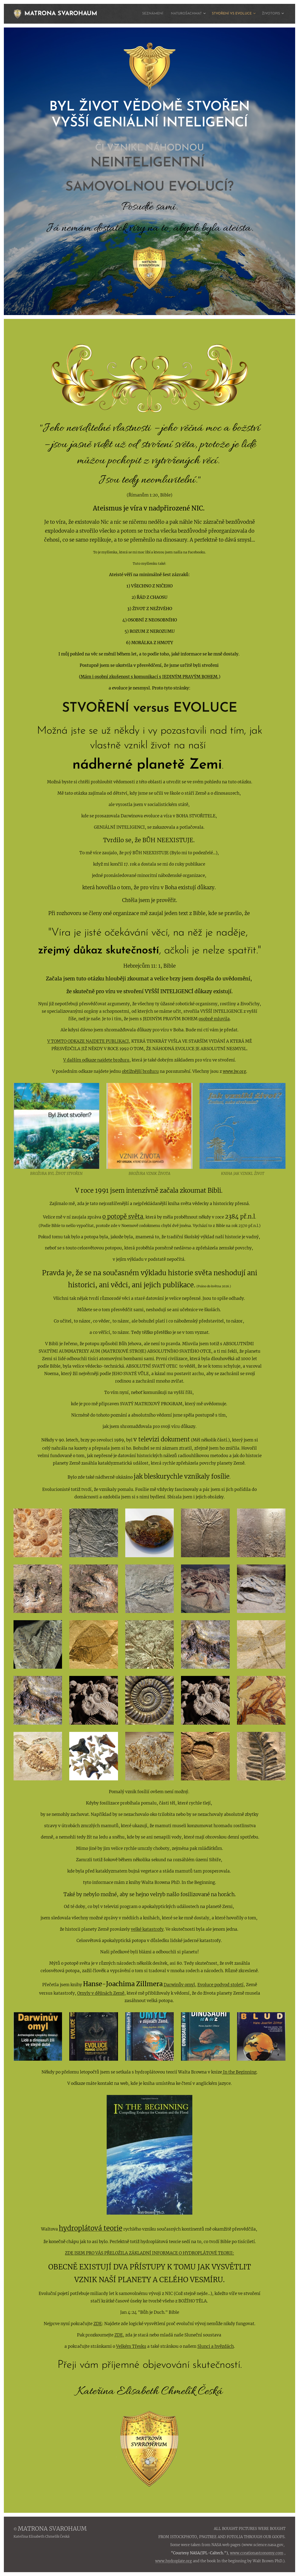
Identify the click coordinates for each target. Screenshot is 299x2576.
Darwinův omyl (179, 1984)
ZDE (97, 2324)
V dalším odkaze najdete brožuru (96, 1060)
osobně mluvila (214, 1018)
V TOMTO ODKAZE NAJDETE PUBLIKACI (88, 1041)
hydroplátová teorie (90, 2228)
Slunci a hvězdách (215, 2346)
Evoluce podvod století (220, 1984)
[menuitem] (148, 14)
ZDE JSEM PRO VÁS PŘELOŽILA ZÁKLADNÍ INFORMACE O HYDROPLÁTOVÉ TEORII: (149, 2253)
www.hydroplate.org (173, 2561)
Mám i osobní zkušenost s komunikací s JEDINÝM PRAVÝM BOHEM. (150, 676)
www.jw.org (234, 1071)
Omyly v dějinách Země (100, 1993)
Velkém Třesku (131, 2346)
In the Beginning (239, 2072)
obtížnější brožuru (140, 1071)
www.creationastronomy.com (256, 2553)
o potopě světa (122, 1216)
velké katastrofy (147, 1929)
